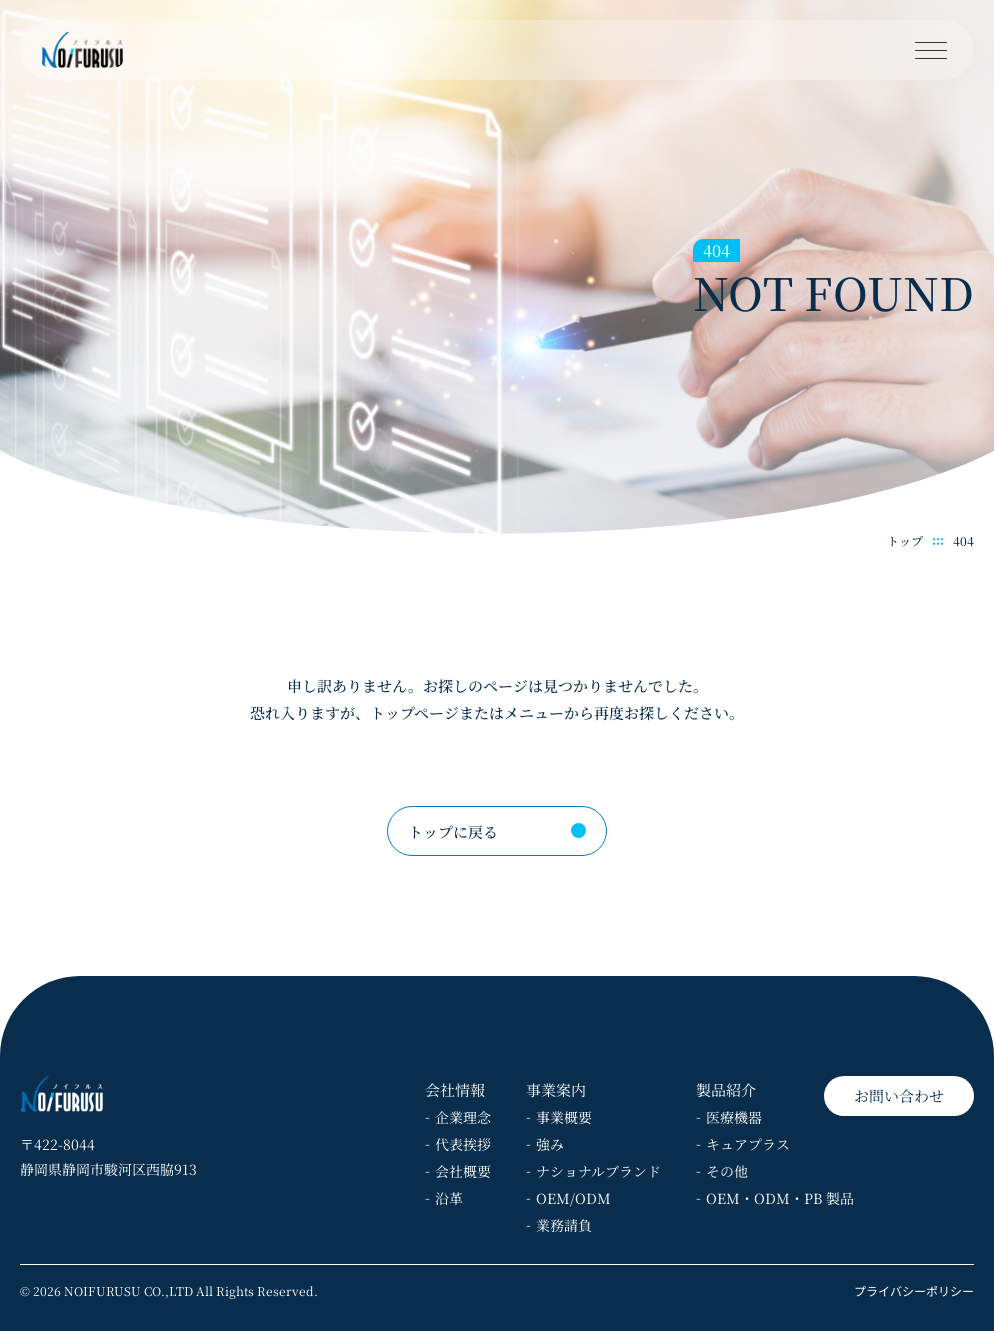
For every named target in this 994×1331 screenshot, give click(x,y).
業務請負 (564, 1225)
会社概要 (463, 1171)
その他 (727, 1171)
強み (550, 1144)
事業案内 (556, 1089)
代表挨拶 (463, 1144)
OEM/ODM (573, 1198)
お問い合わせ (899, 1095)
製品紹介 (726, 1089)
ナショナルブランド (598, 1171)
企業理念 (463, 1117)
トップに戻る (453, 831)
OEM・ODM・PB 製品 (780, 1198)
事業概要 (564, 1117)
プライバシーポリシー (914, 1290)
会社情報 (455, 1089)
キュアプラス (748, 1144)
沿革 (449, 1198)
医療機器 (734, 1117)
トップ (905, 540)
